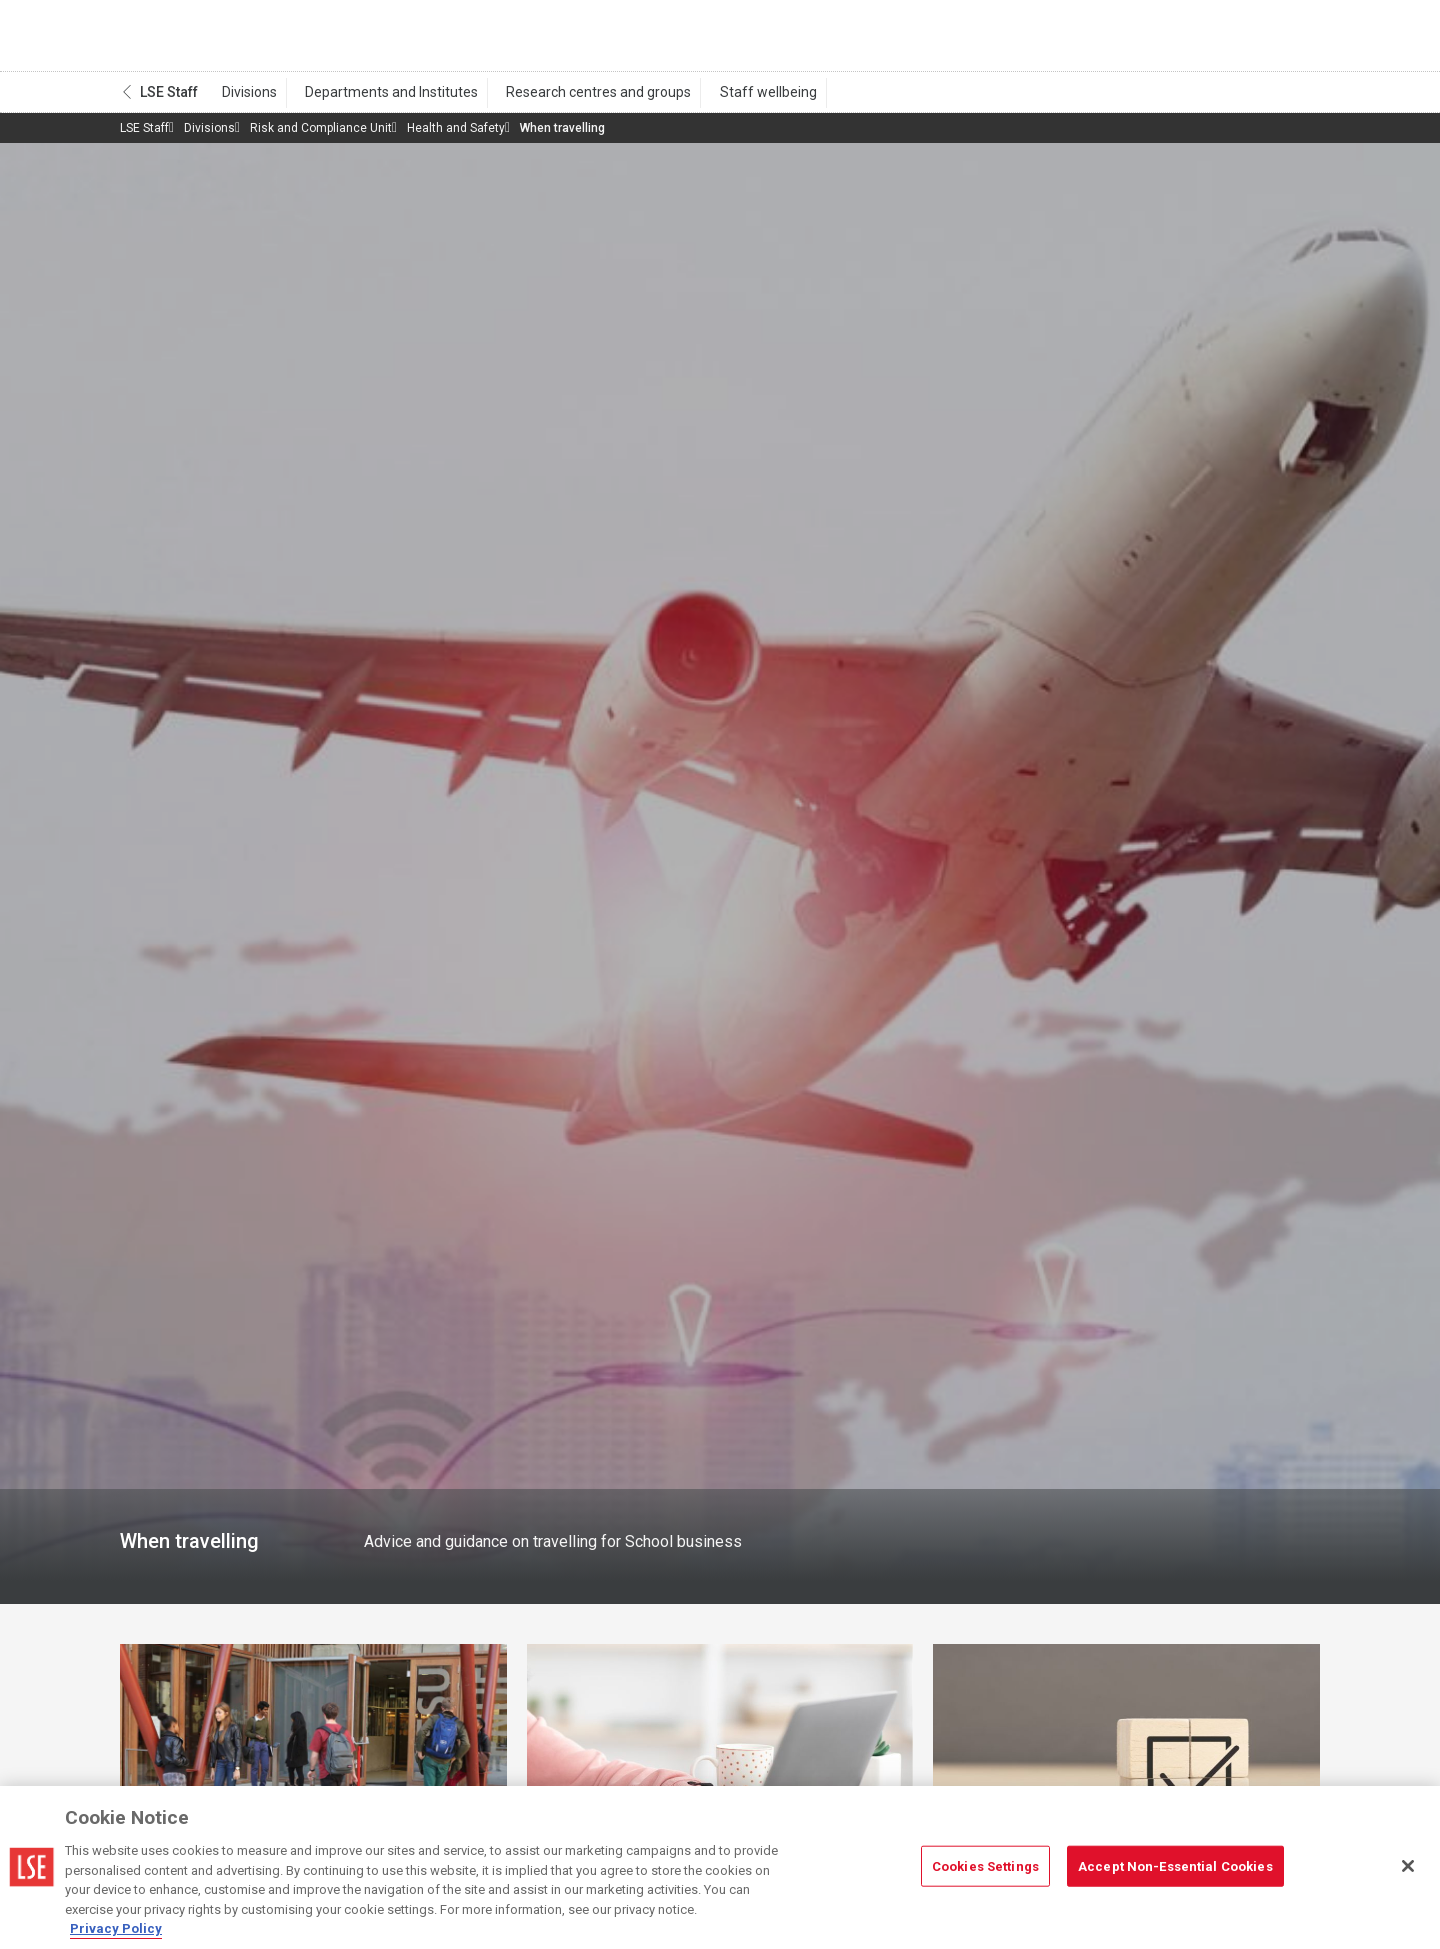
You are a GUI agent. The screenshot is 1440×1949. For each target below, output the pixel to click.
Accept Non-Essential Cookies (1175, 1865)
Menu (1292, 40)
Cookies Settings (985, 1865)
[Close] (1408, 1866)
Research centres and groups (576, 101)
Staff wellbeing (736, 101)
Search (1183, 40)
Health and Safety (456, 137)
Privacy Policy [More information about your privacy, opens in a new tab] (116, 1928)
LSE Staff (169, 101)
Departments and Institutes (378, 101)
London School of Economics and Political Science (204, 40)
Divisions (245, 101)
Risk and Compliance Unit (321, 137)
